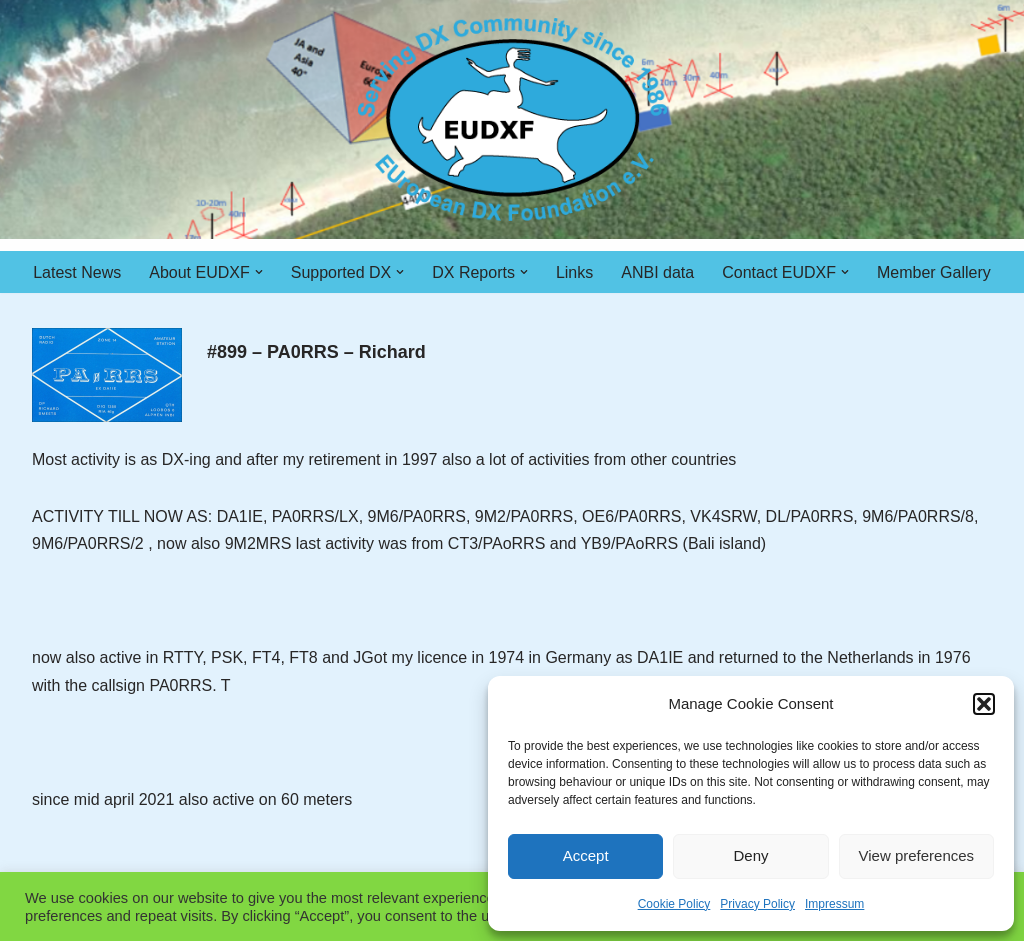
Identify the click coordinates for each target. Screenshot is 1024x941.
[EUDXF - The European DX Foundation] (512, 119)
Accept (586, 855)
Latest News (77, 272)
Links (574, 272)
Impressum (834, 904)
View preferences (917, 855)
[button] (984, 704)
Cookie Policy (674, 904)
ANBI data (657, 272)
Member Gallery (934, 272)
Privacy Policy (757, 904)
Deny (750, 855)
